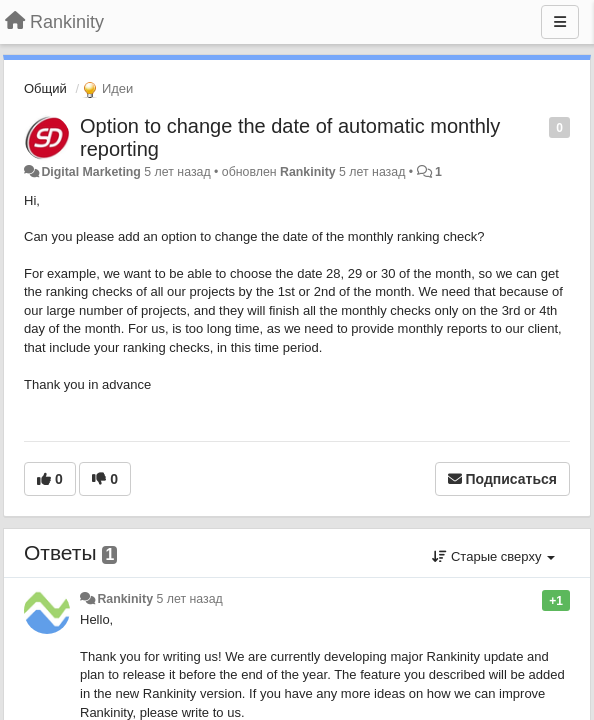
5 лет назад (189, 599)
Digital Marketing (90, 172)
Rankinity (308, 172)
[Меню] (560, 22)
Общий (45, 88)
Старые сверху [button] (493, 556)
